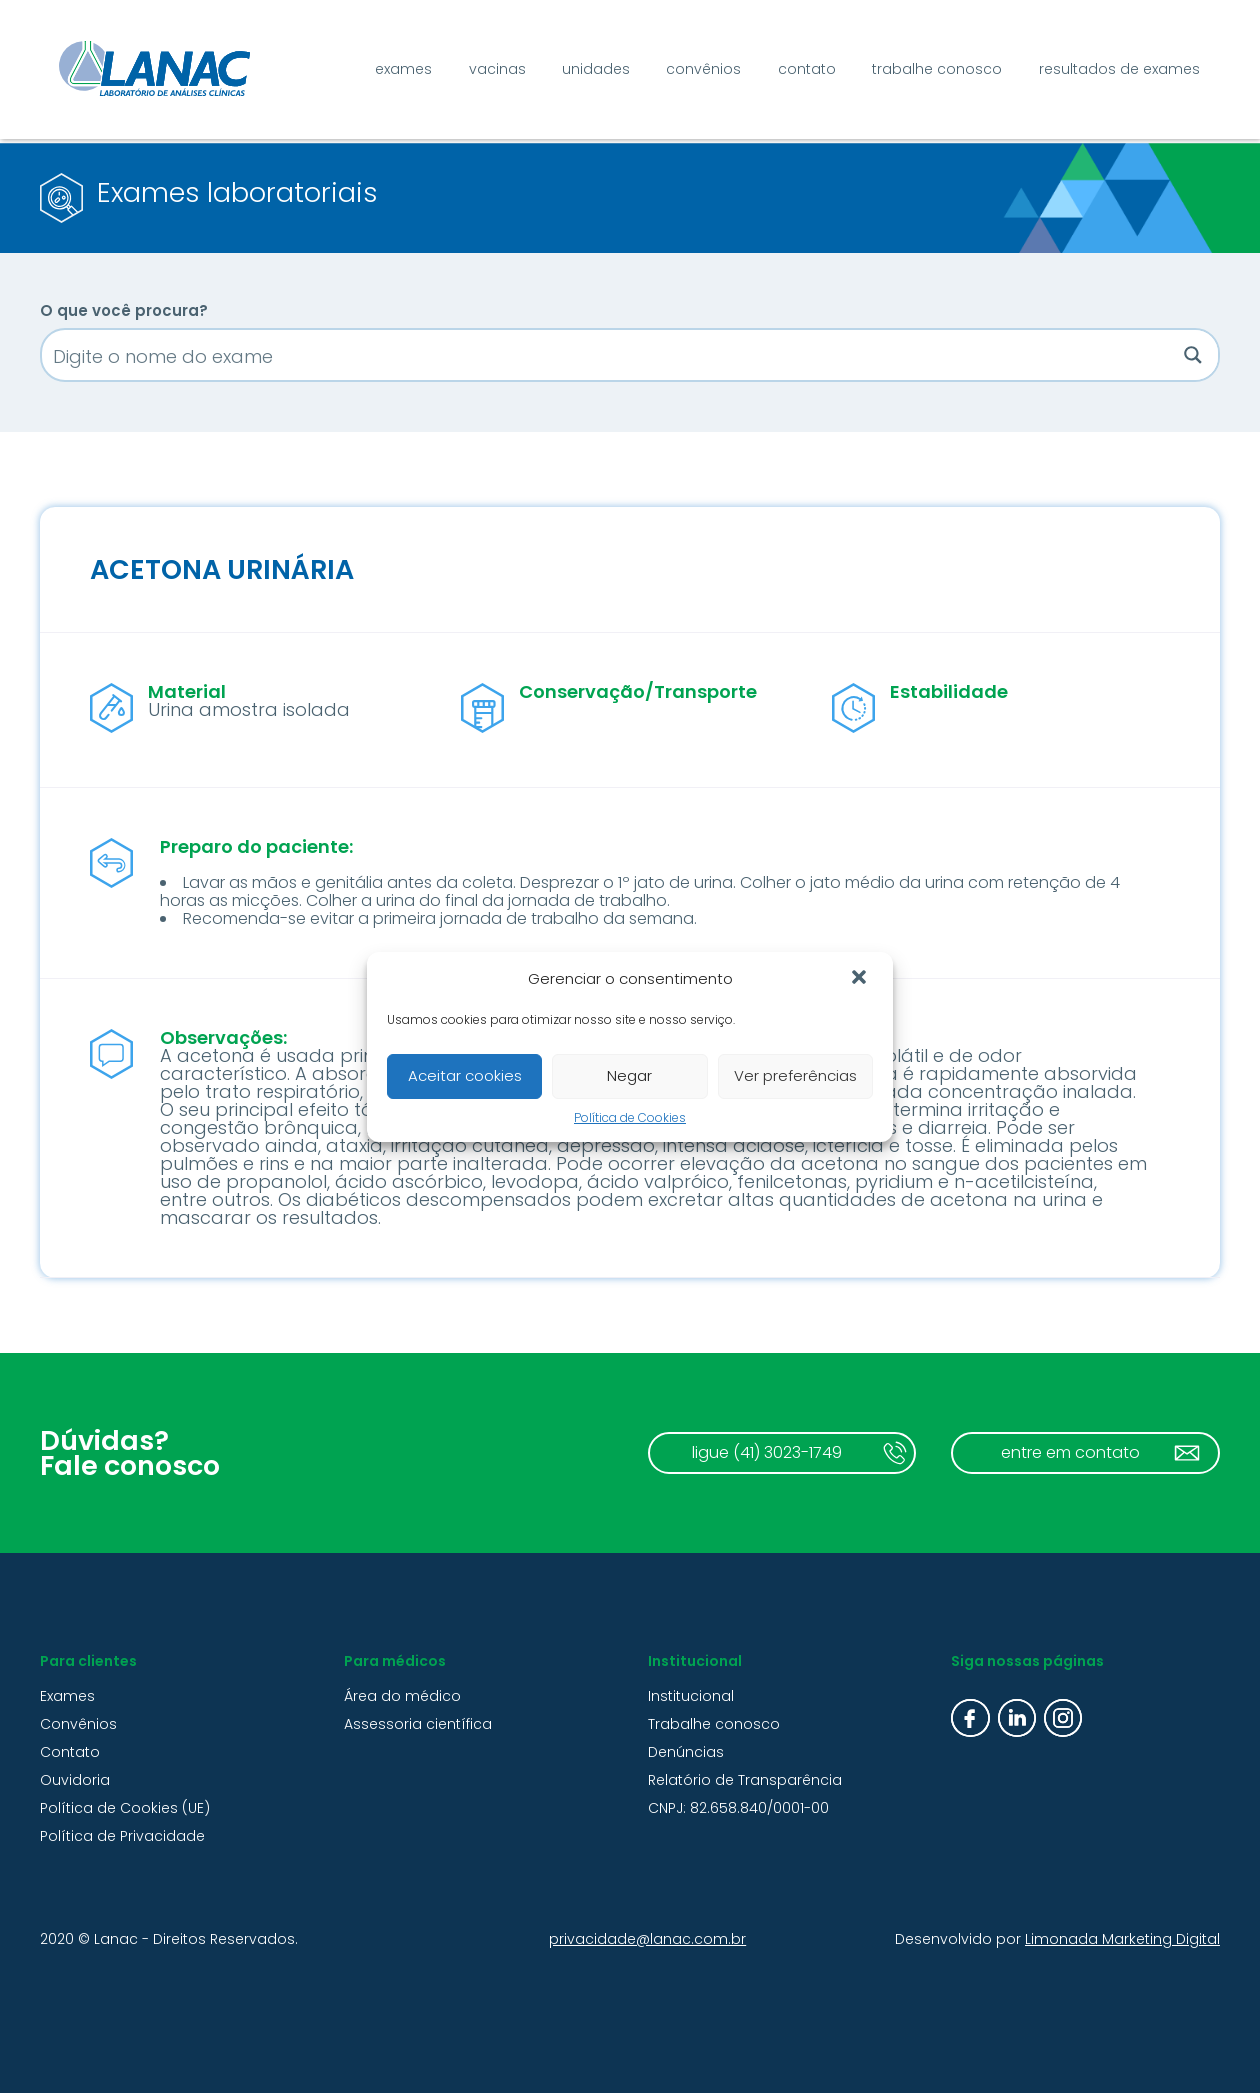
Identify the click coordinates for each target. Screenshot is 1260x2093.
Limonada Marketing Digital (1122, 1939)
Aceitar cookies (465, 1075)
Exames (403, 69)
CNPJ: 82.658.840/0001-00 (738, 1808)
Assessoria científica (418, 1724)
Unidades (596, 69)
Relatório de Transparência (745, 1780)
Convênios (703, 69)
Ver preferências (795, 1075)
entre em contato (1070, 1452)
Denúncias (686, 1752)
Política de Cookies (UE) (125, 1808)
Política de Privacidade (122, 1836)
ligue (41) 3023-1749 (767, 1452)
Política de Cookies (630, 1117)
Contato (807, 69)
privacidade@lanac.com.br (647, 1939)
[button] (861, 979)
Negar (629, 1075)
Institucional (691, 1696)
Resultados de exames (1119, 69)
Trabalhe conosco (937, 69)
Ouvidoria (75, 1780)
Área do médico (402, 1696)
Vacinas (497, 69)
